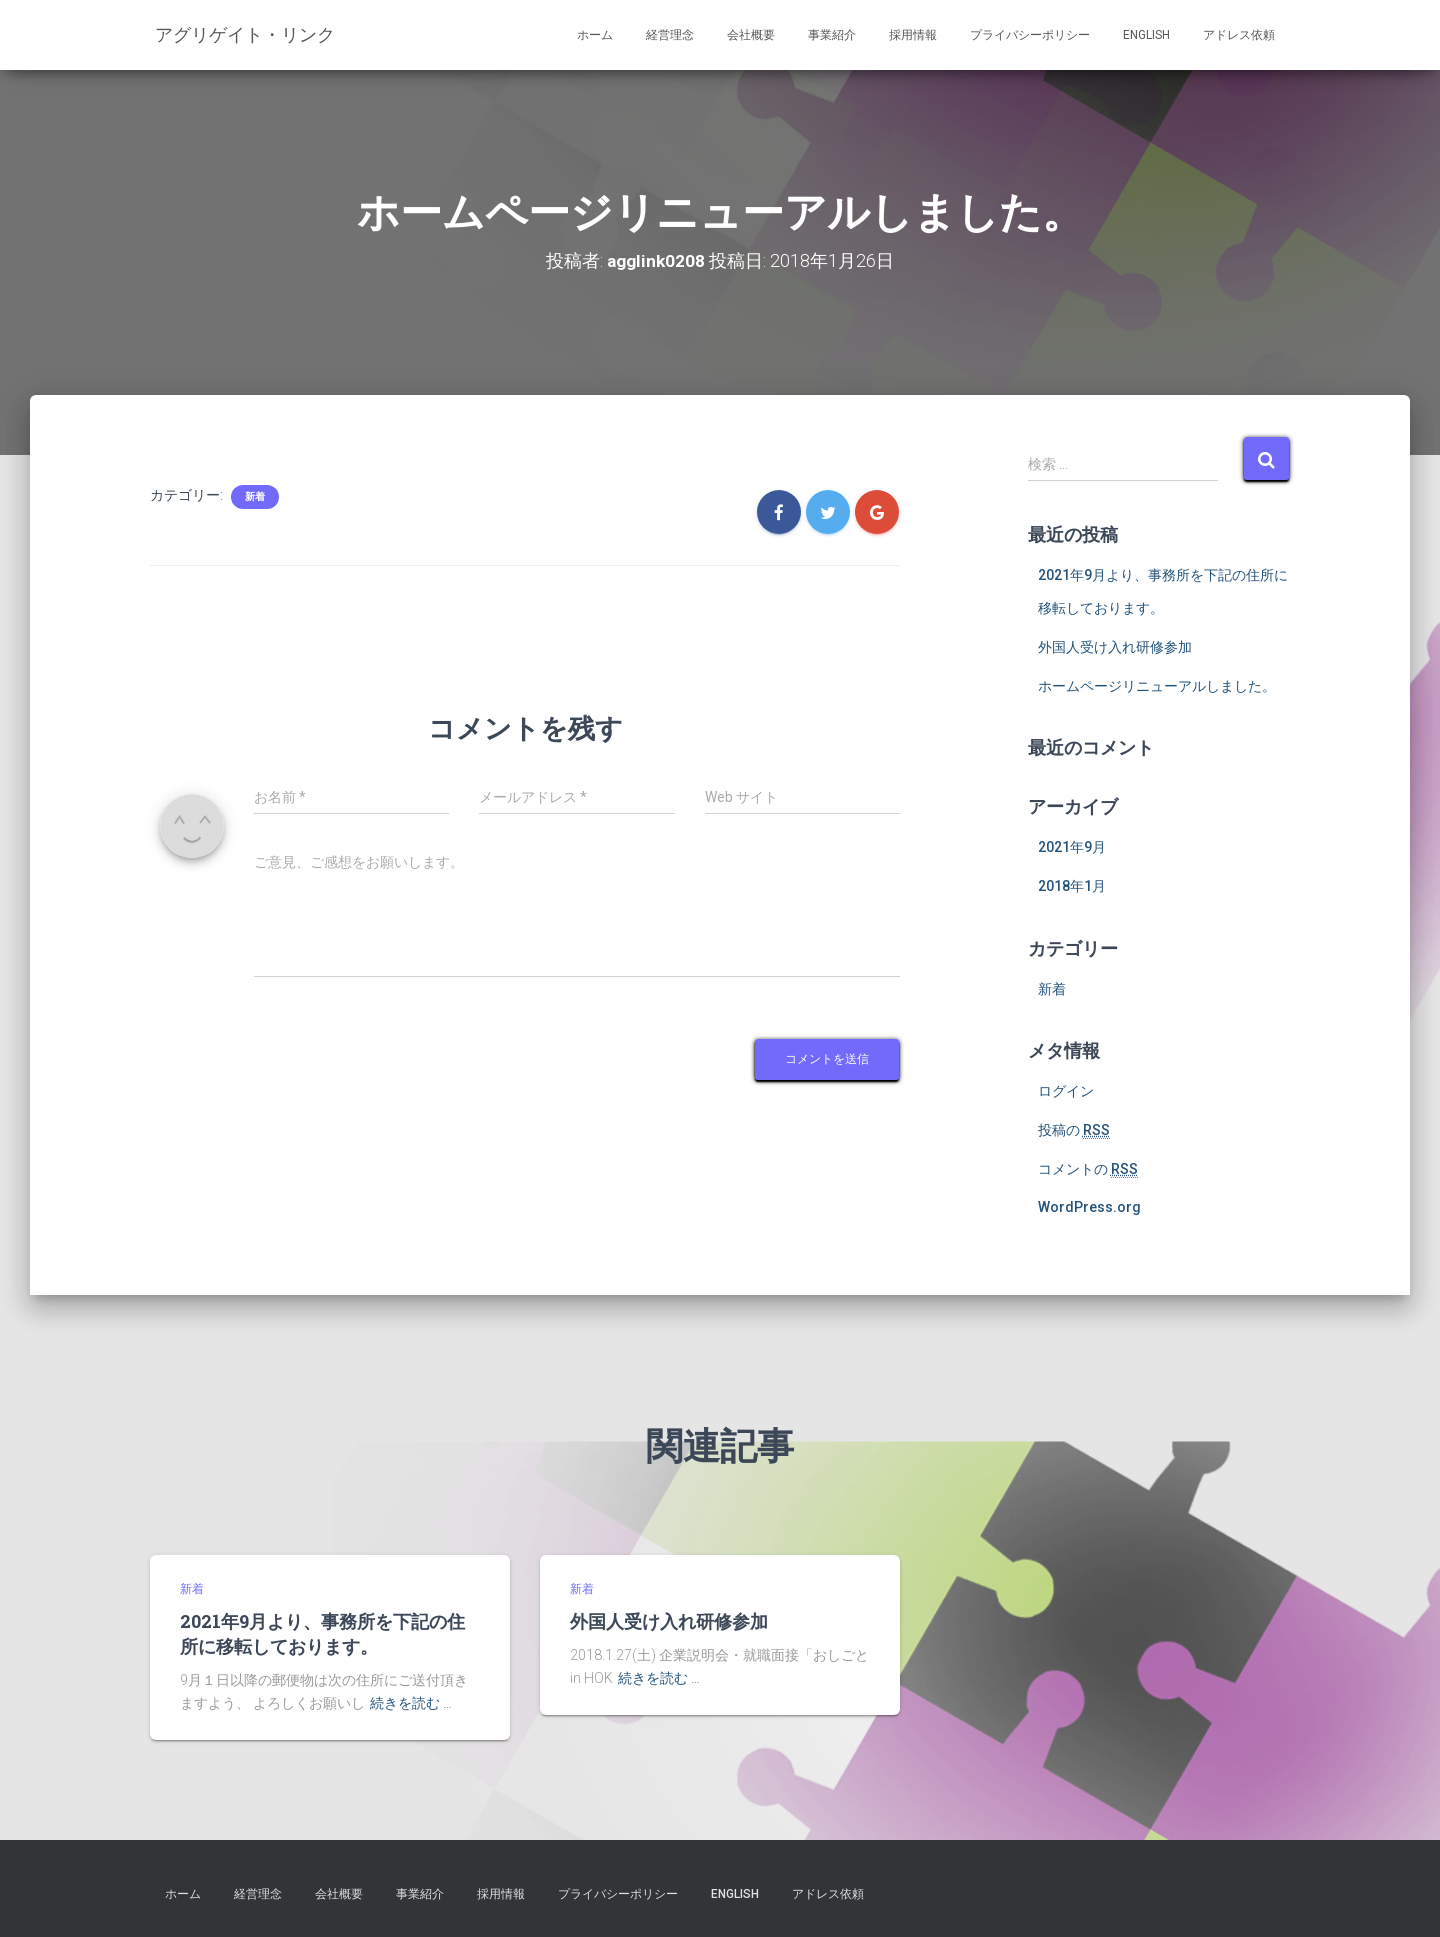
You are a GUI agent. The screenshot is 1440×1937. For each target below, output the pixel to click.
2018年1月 (1072, 886)
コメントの (1088, 1169)
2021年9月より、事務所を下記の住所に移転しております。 (322, 1633)
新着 (255, 496)
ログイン (1066, 1091)
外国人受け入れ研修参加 (1115, 647)
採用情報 (913, 35)
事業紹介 (832, 35)
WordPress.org (1089, 1207)
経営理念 (670, 35)
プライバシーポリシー (1030, 35)
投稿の (1074, 1130)
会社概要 (751, 35)
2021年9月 (1072, 847)
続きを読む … (411, 1703)
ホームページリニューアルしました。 (1157, 686)
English (1146, 35)
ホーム (595, 35)
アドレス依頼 (1239, 35)
